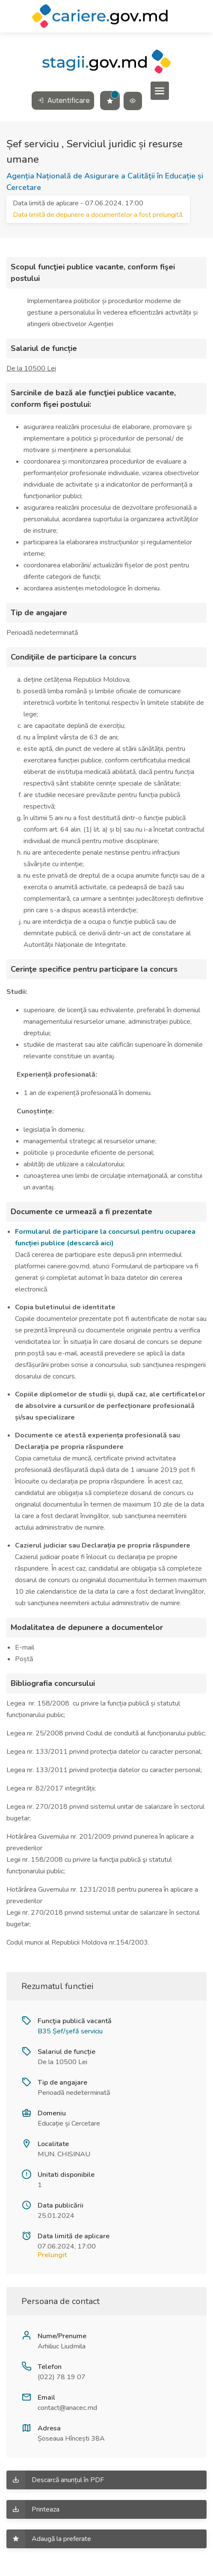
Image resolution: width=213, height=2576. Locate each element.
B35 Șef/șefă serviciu (70, 2031)
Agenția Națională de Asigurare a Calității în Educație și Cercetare (104, 182)
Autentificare (64, 100)
